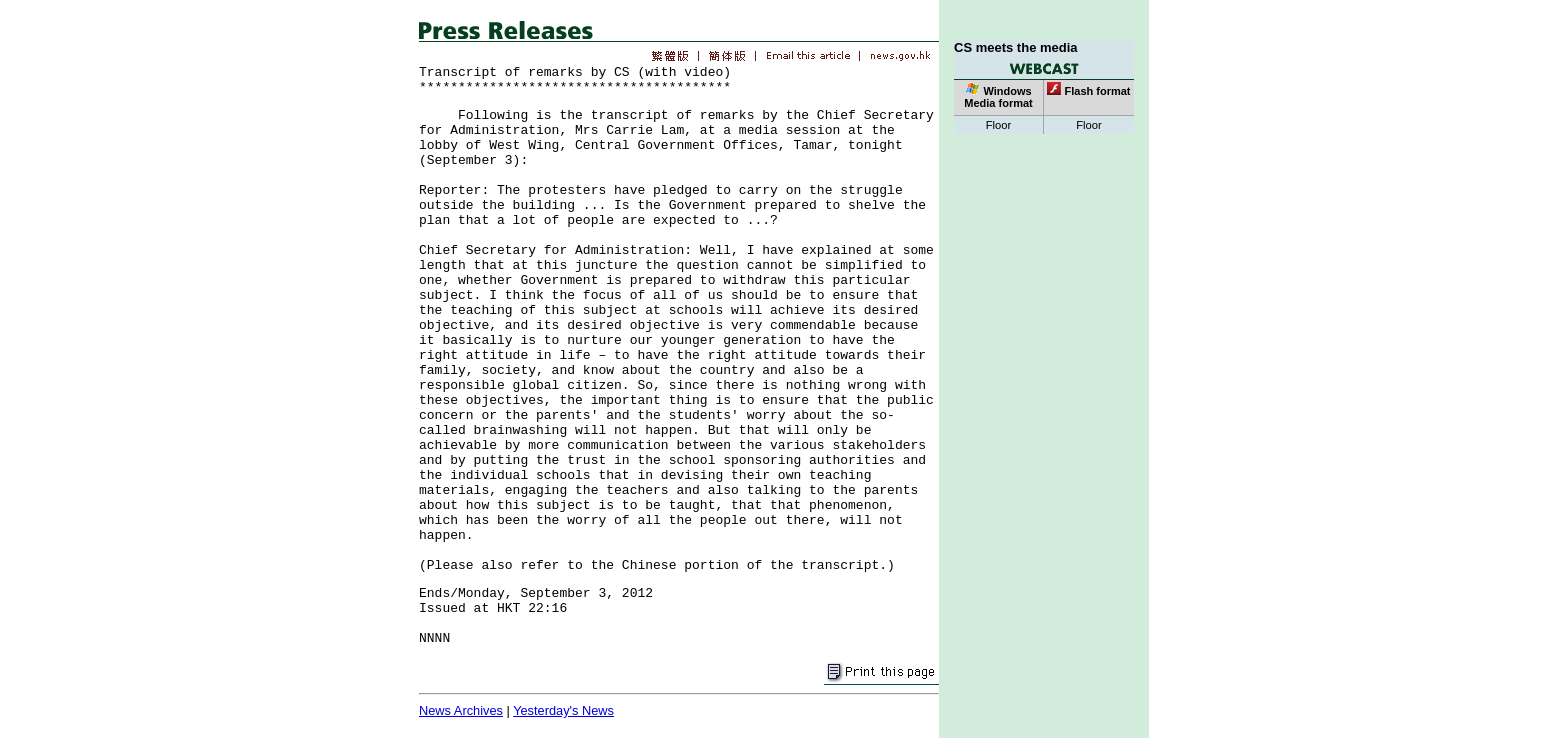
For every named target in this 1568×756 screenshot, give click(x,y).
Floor (999, 125)
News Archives (461, 710)
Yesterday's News (563, 710)
